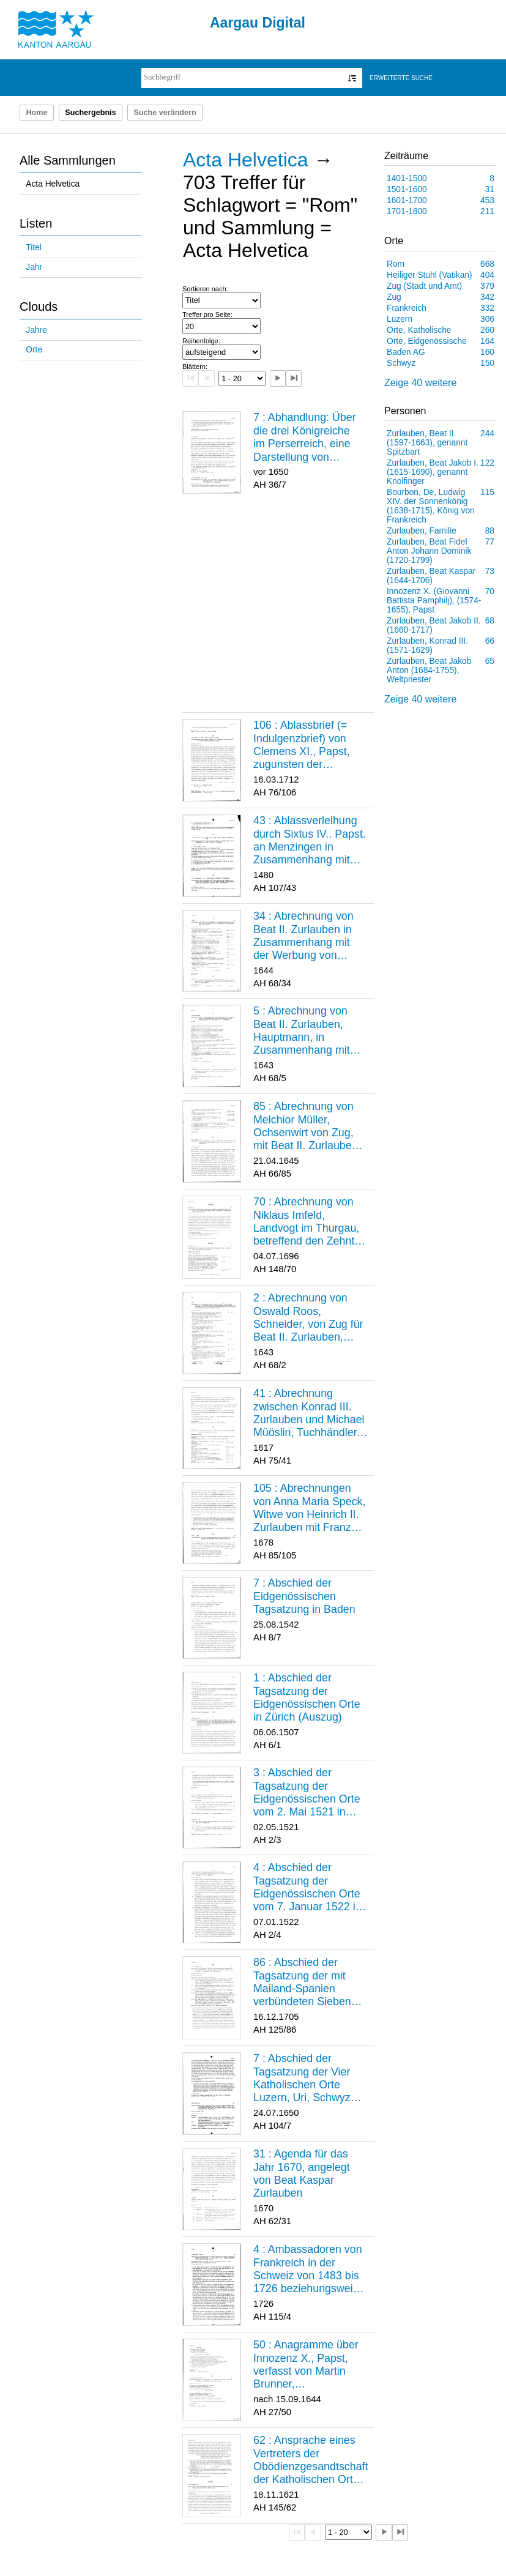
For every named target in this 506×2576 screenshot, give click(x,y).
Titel (33, 247)
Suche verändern (164, 112)
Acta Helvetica (53, 183)
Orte (34, 349)
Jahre (36, 330)
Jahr (34, 267)
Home (36, 112)
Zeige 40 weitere (420, 383)
